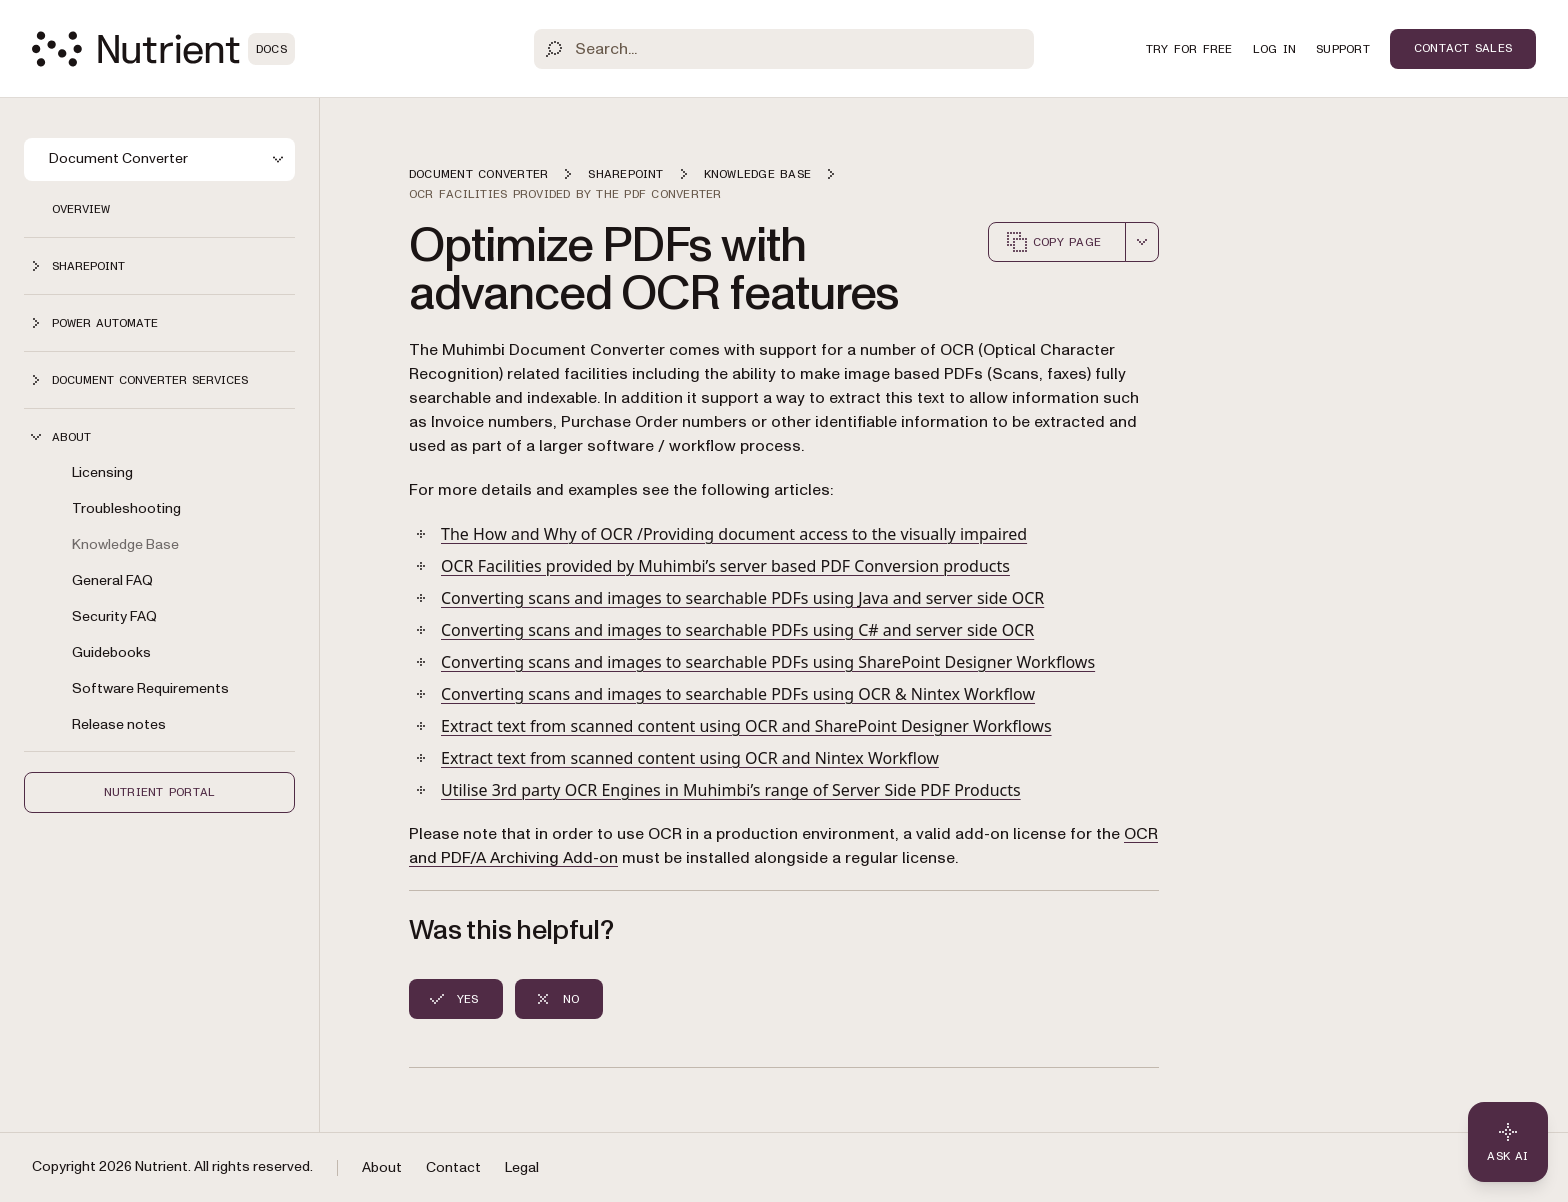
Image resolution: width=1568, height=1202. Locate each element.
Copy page (1053, 242)
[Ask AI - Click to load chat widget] (1508, 1142)
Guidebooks (111, 652)
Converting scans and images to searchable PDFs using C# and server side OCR (737, 630)
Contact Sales (1463, 48)
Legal (522, 1167)
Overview (81, 209)
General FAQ (112, 580)
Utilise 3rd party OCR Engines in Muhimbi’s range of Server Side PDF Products (731, 790)
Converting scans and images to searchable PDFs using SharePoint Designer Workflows (768, 662)
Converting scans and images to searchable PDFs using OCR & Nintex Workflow (738, 694)
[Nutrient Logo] (163, 49)
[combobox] (1142, 242)
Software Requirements (150, 688)
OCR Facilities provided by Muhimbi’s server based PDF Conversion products (725, 566)
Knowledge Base (125, 544)
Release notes (119, 724)
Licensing (102, 472)
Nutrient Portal (160, 792)
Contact (453, 1167)
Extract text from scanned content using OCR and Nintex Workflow (690, 758)
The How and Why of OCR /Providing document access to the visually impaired (734, 534)
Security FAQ (114, 616)
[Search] (784, 49)
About (382, 1167)
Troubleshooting (126, 508)
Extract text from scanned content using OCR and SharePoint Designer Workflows (746, 726)
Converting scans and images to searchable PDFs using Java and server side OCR (742, 598)
